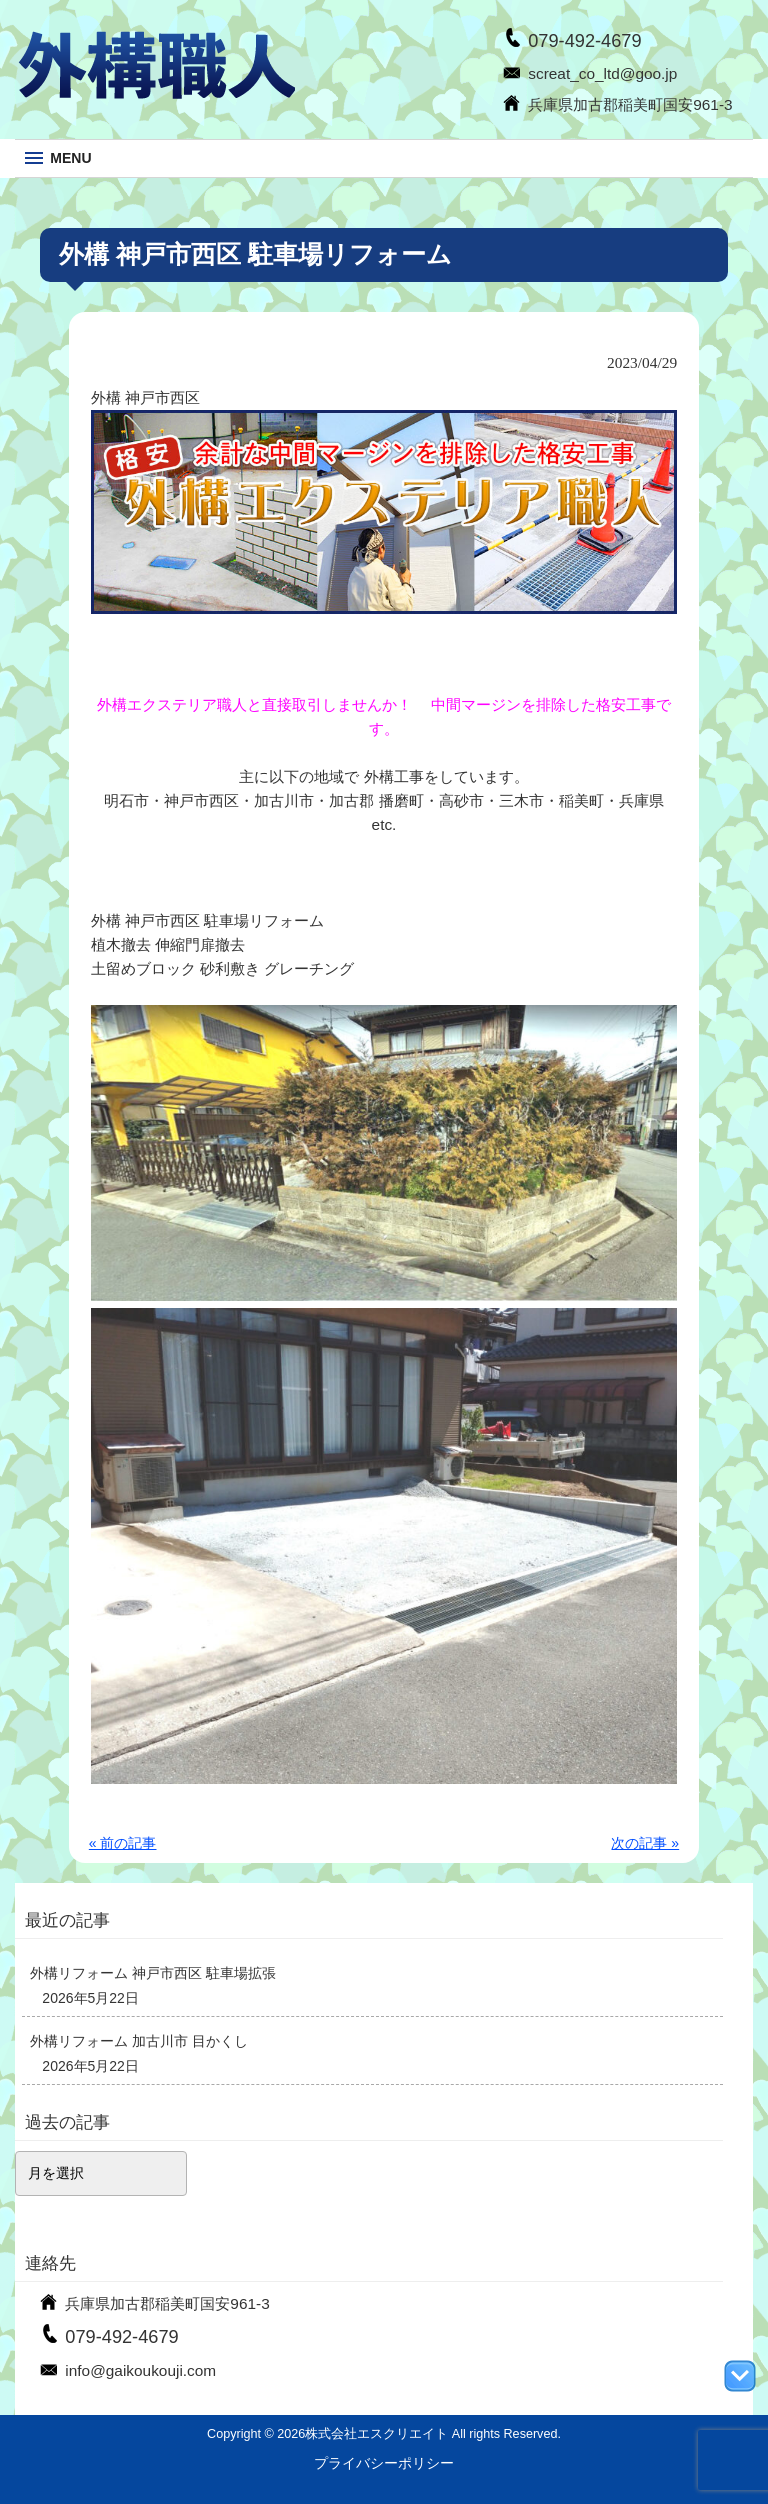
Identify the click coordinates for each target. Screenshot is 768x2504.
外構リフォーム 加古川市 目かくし (139, 2041)
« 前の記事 (123, 1843)
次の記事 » (645, 1843)
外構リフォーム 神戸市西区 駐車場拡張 (153, 1973)
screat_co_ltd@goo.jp (602, 73)
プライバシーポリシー (384, 2463)
